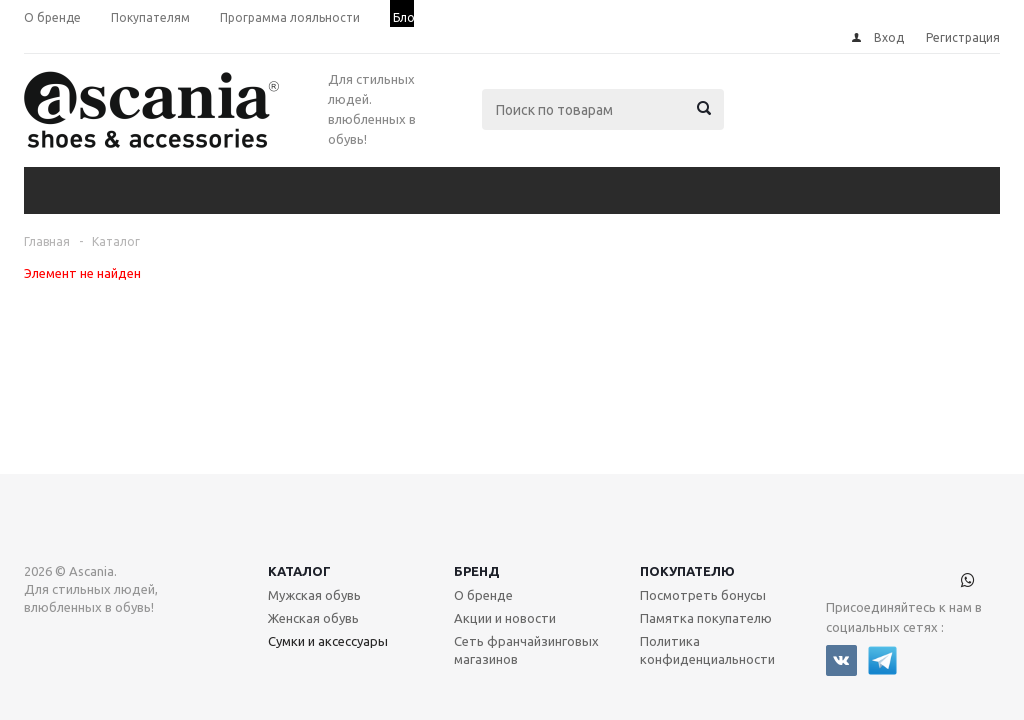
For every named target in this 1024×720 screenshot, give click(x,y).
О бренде (483, 532)
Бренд (477, 508)
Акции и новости (505, 555)
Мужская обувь (314, 532)
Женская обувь (313, 555)
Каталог (299, 508)
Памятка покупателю (706, 555)
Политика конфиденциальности (707, 587)
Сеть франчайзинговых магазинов (526, 587)
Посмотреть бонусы (703, 532)
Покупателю (687, 508)
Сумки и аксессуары (328, 578)
